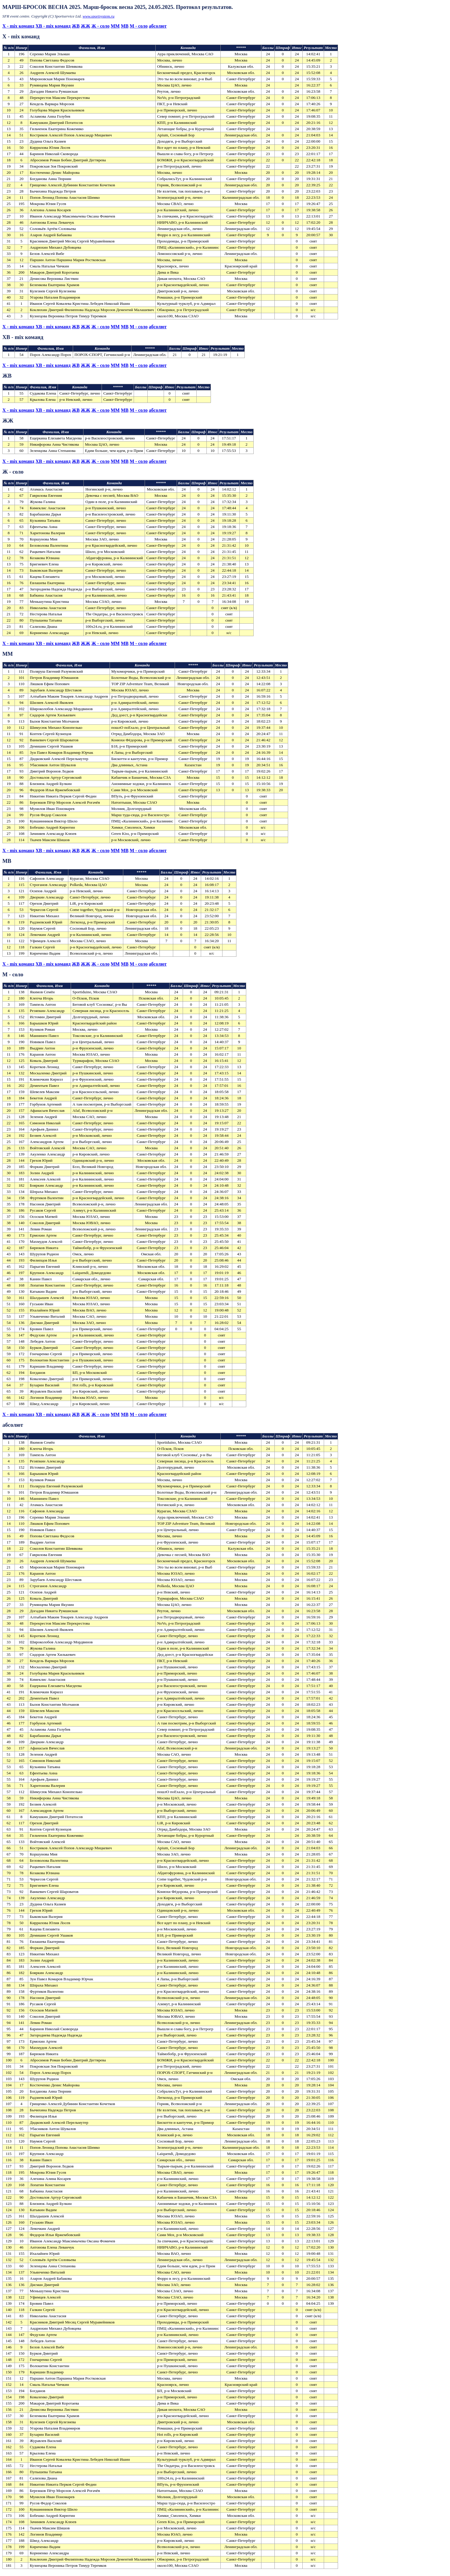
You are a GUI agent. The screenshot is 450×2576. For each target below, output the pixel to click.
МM (115, 26)
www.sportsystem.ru (98, 16)
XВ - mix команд (52, 26)
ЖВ (76, 26)
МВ (125, 26)
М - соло (139, 26)
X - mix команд (18, 26)
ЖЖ (85, 26)
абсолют (158, 26)
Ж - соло (100, 26)
